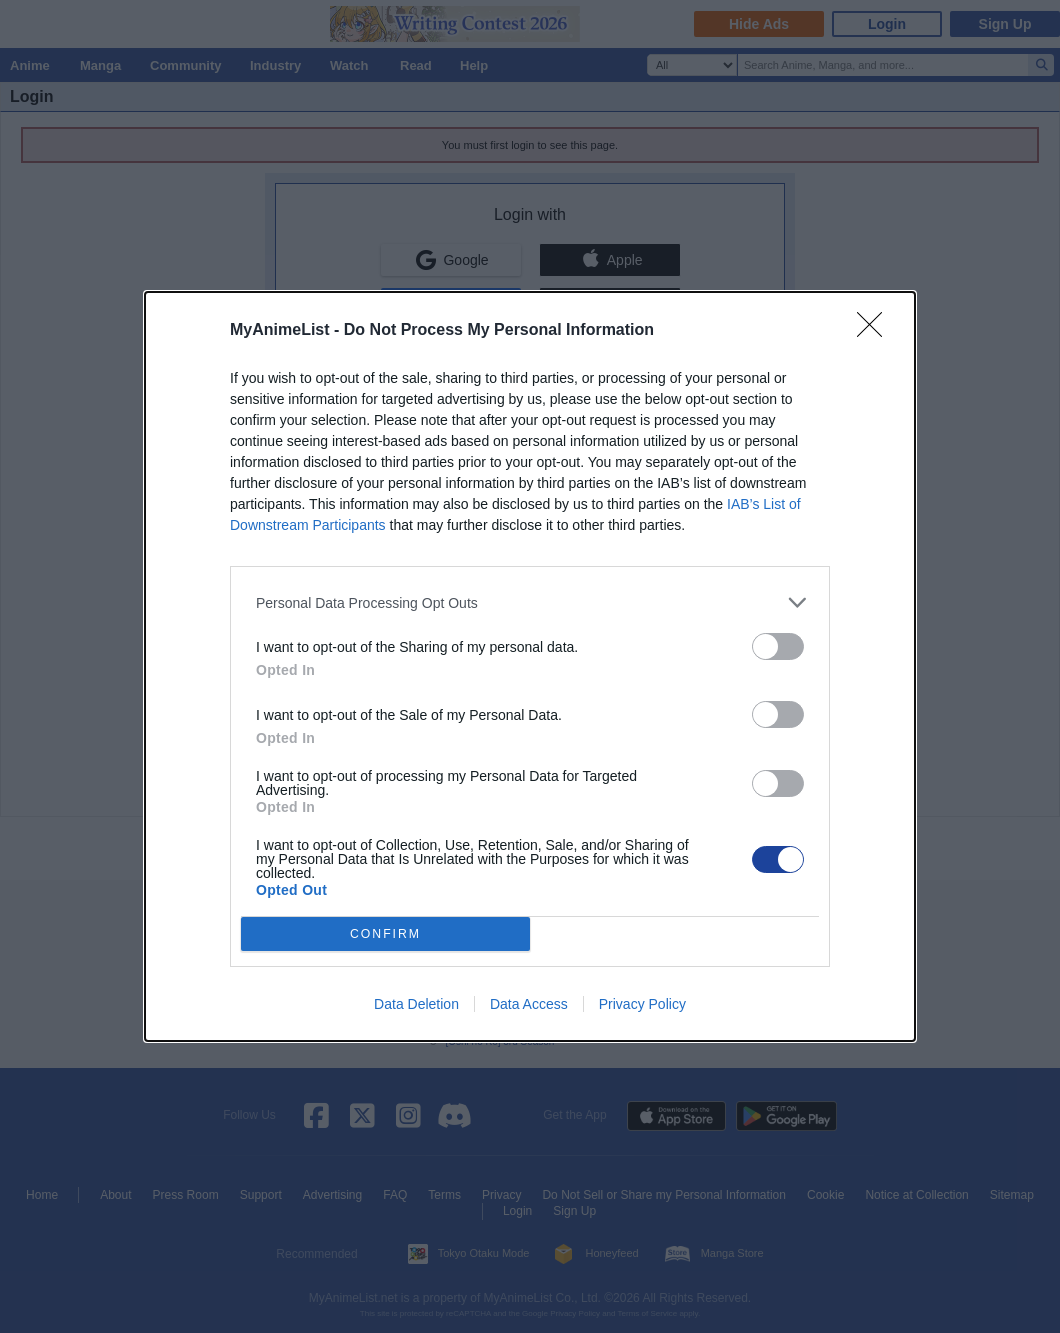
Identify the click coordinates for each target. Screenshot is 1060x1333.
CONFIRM (385, 934)
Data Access (529, 1004)
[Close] (876, 331)
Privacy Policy (642, 1004)
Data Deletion (416, 1004)
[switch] (778, 646)
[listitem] (530, 602)
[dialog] (530, 666)
